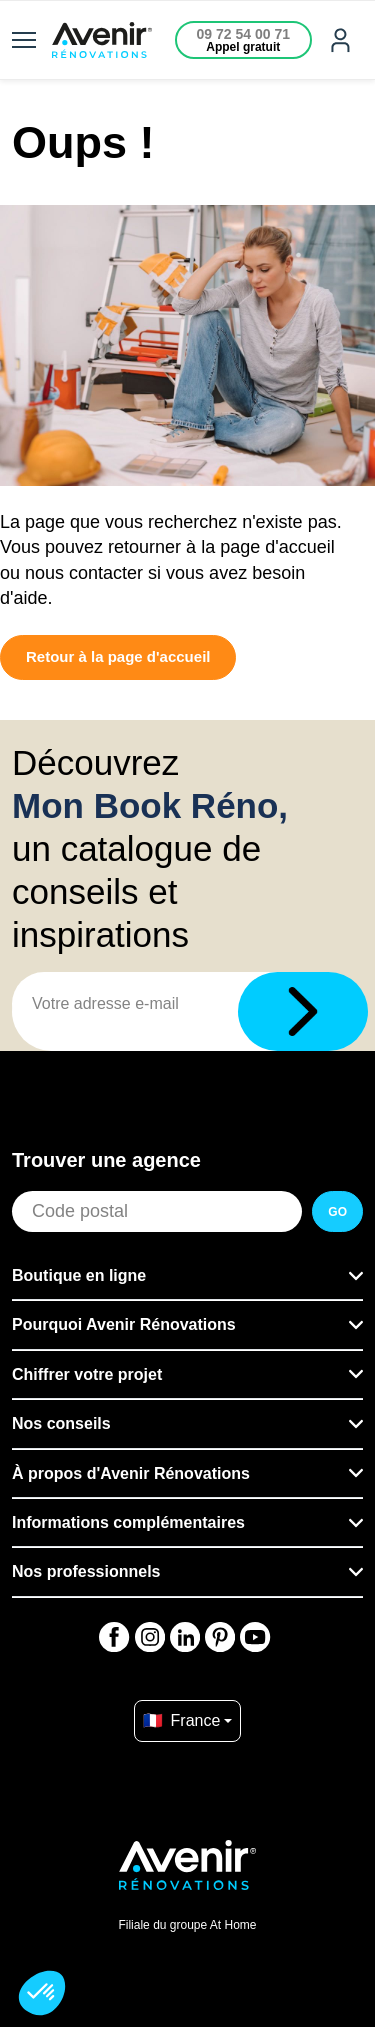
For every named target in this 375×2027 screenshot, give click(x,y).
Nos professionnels (86, 1571)
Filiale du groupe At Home (187, 1925)
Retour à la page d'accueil (118, 656)
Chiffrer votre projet (87, 1374)
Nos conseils (61, 1423)
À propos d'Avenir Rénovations (131, 1473)
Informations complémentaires (128, 1522)
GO (337, 1212)
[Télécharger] (303, 1012)
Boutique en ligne (79, 1275)
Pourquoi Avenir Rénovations (124, 1324)
